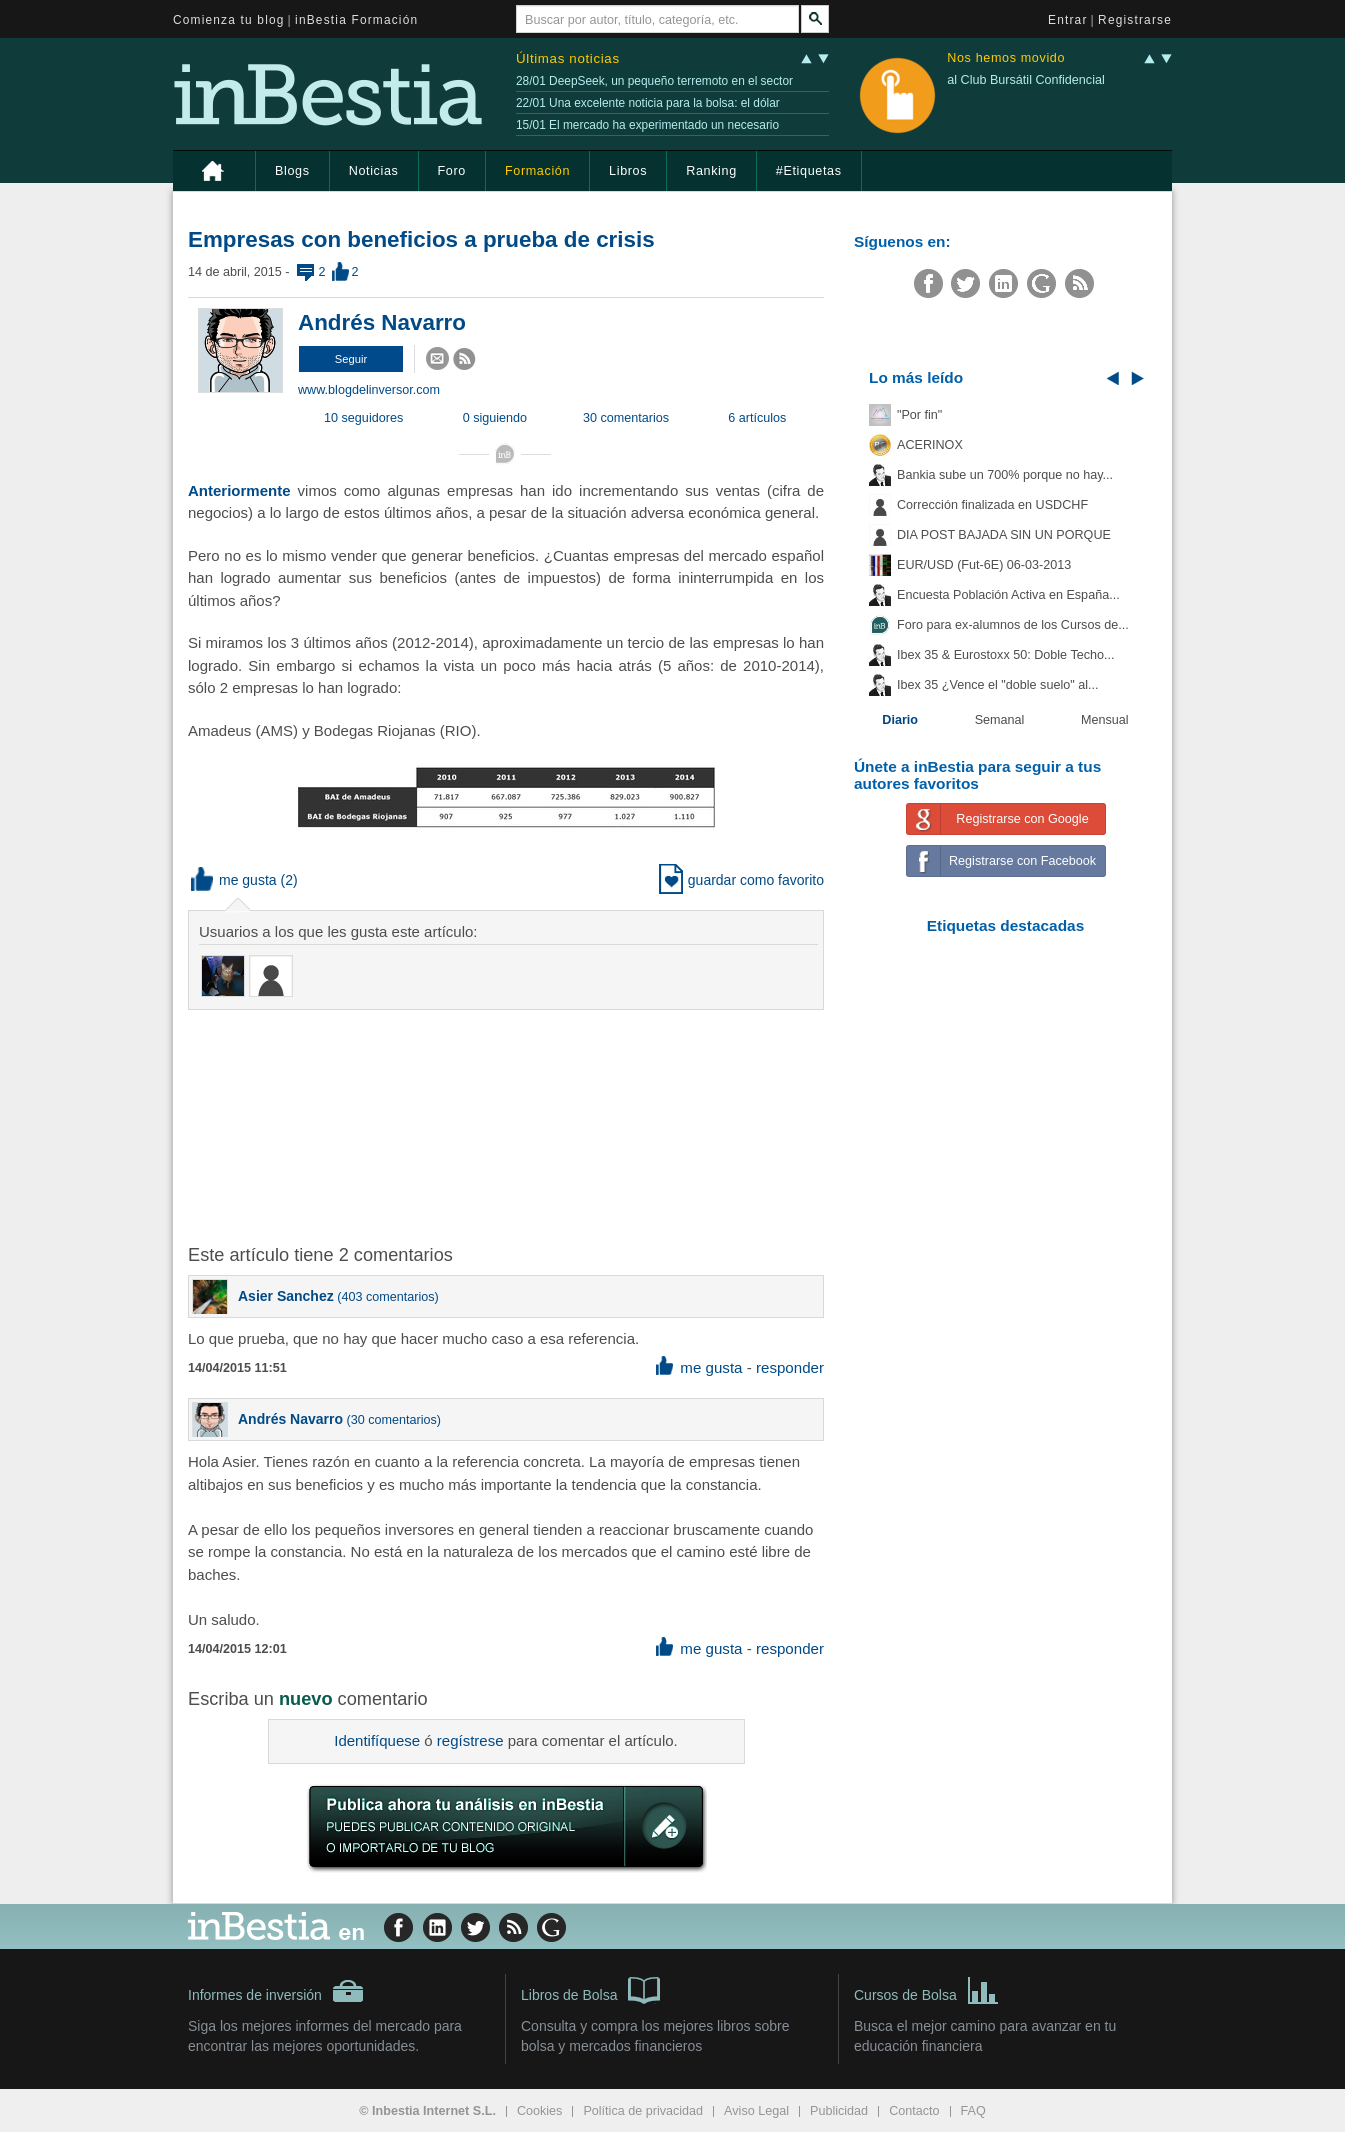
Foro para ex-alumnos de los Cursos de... (1013, 625)
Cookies (540, 2111)
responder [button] (790, 1367)
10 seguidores (363, 418)
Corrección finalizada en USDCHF (992, 505)
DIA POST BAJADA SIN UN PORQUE (1004, 535)
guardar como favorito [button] (741, 880)
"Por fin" (919, 415)
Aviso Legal (756, 2111)
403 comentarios (387, 1297)
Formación (537, 171)
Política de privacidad (643, 2111)
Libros (628, 171)
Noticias (374, 171)
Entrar (1068, 20)
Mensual (1105, 720)
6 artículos (757, 418)
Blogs (292, 171)
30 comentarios (626, 418)
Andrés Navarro (382, 322)
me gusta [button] (234, 880)
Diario (900, 720)
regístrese (470, 1740)
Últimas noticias (568, 58)
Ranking (711, 171)
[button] (351, 359)
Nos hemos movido (1006, 58)
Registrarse (1135, 20)
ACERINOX (930, 445)
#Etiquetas (809, 171)
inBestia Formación (356, 20)
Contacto (914, 2111)
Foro (452, 171)
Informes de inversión (276, 1991)
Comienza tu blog (229, 20)
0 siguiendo (495, 418)
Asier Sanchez (286, 1296)
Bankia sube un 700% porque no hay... (1005, 475)
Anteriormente (239, 490)
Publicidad (839, 2111)
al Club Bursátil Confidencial (1026, 80)
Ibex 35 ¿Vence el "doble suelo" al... (997, 685)
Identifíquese (377, 1740)
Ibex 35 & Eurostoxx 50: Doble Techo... (1006, 655)
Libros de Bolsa (590, 1989)
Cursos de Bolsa (926, 1989)
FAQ (973, 2111)
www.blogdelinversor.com (369, 390)
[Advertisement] (508, 1125)
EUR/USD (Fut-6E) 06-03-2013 (984, 565)
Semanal (1000, 720)
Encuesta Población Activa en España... (1008, 595)
